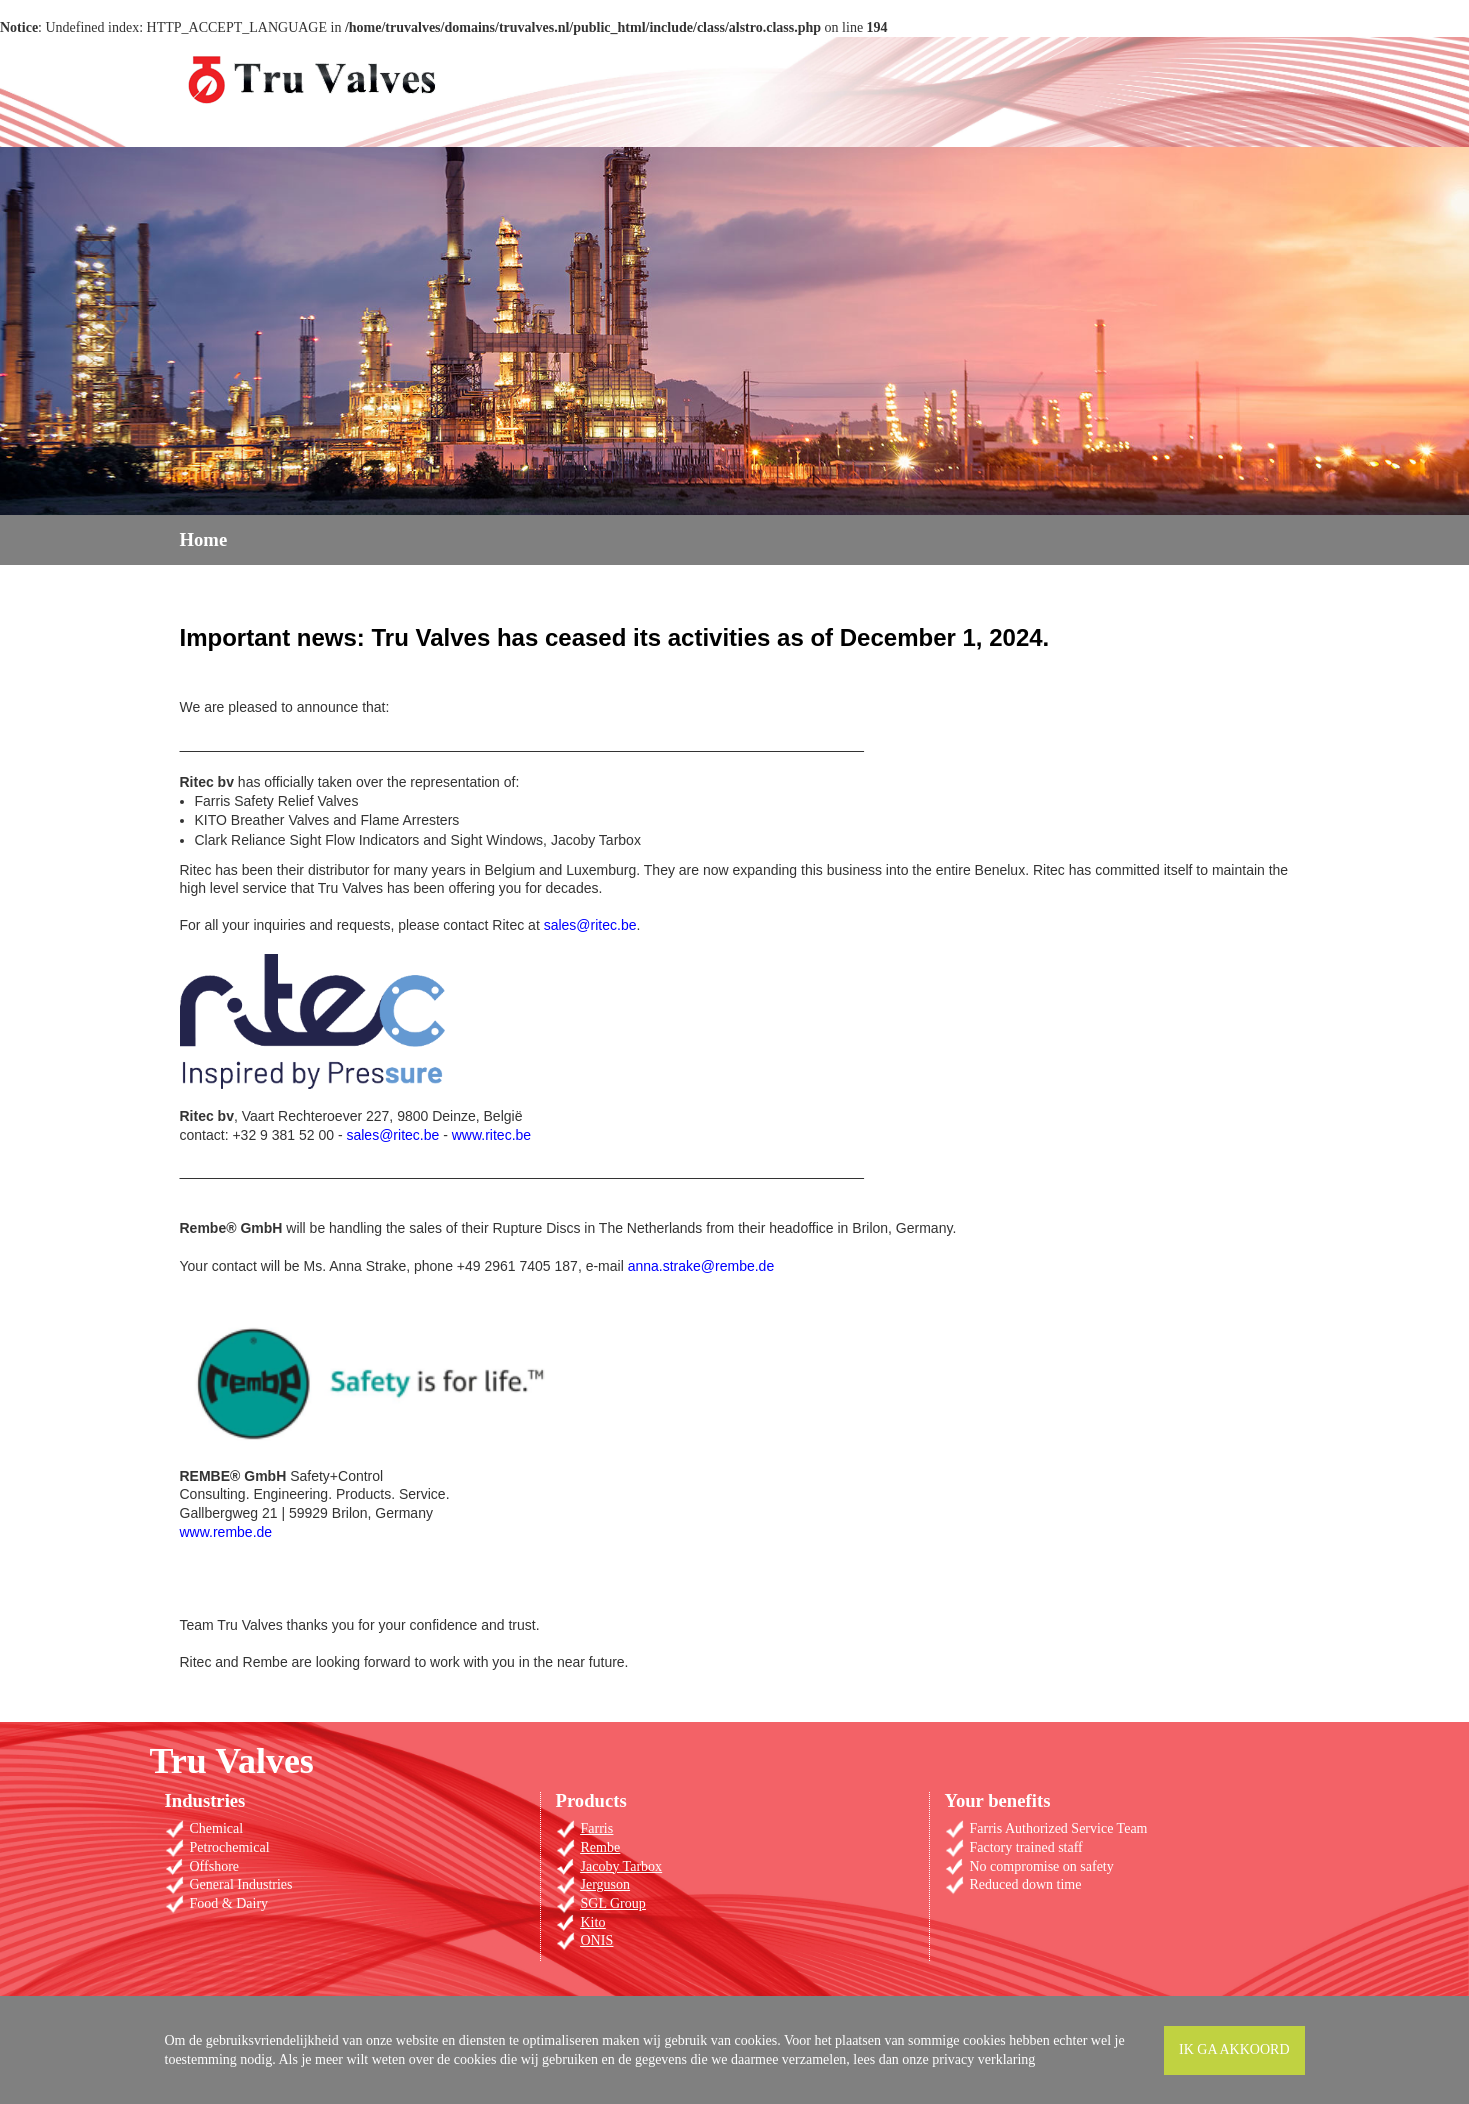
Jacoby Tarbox (622, 1866)
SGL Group (613, 1903)
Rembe (601, 1847)
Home (204, 539)
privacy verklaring (983, 2059)
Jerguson (606, 1884)
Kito (593, 1922)
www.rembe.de (226, 1532)
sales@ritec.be (590, 925)
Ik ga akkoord (1234, 2049)
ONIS (597, 1940)
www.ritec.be (491, 1135)
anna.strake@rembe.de (701, 1266)
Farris (597, 1828)
